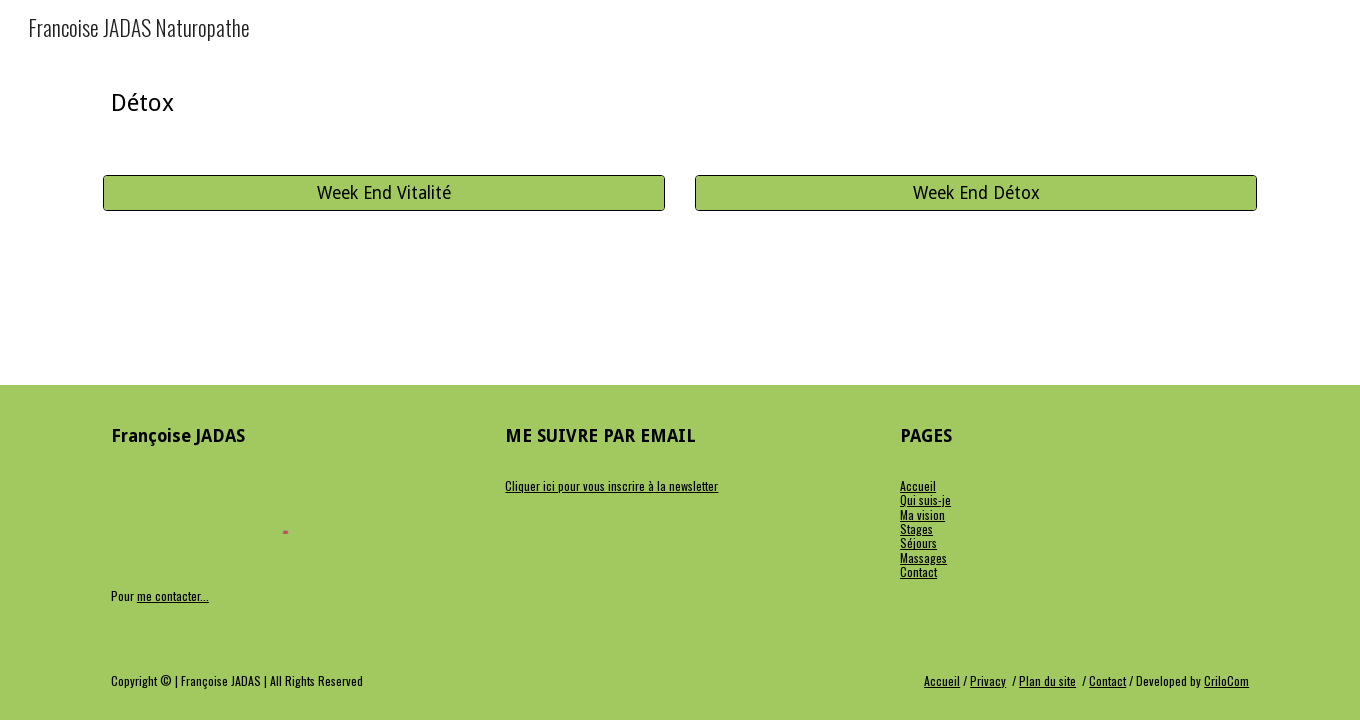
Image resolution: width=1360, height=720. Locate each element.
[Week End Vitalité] (384, 193)
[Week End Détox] (976, 193)
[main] (384, 103)
